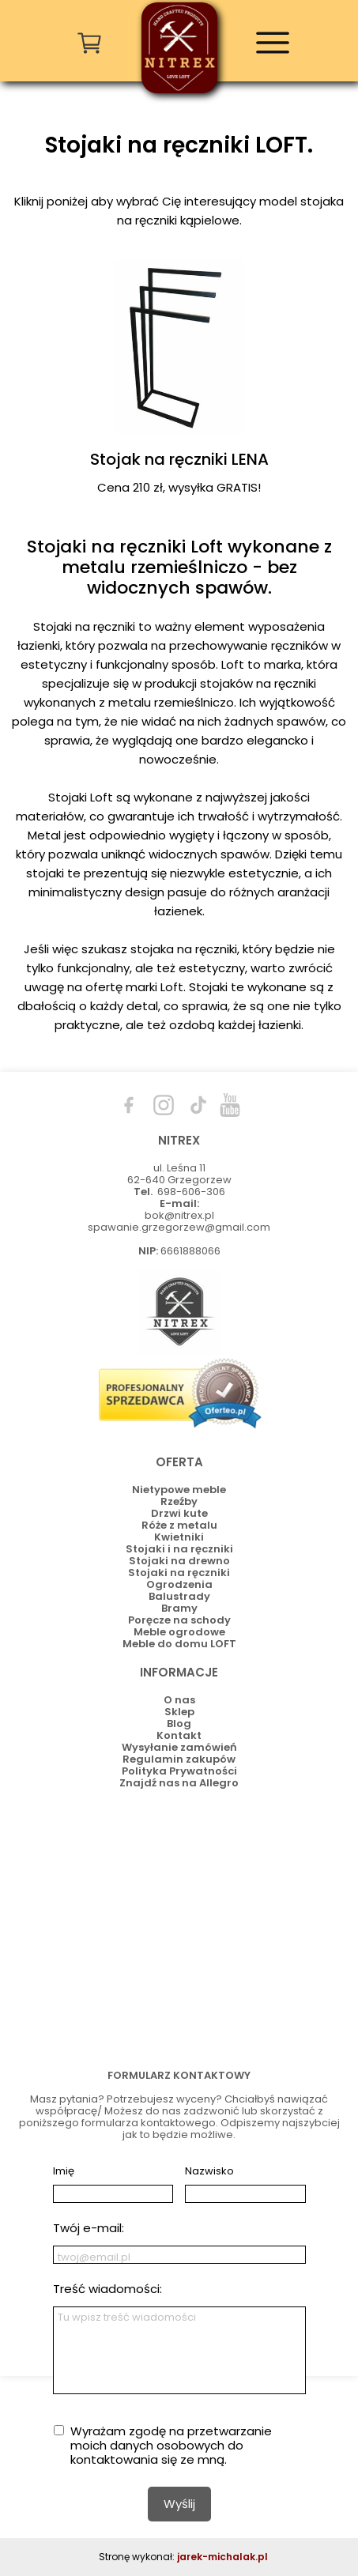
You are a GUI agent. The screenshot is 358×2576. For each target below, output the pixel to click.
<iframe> (179, 1925)
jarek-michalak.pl (222, 2556)
